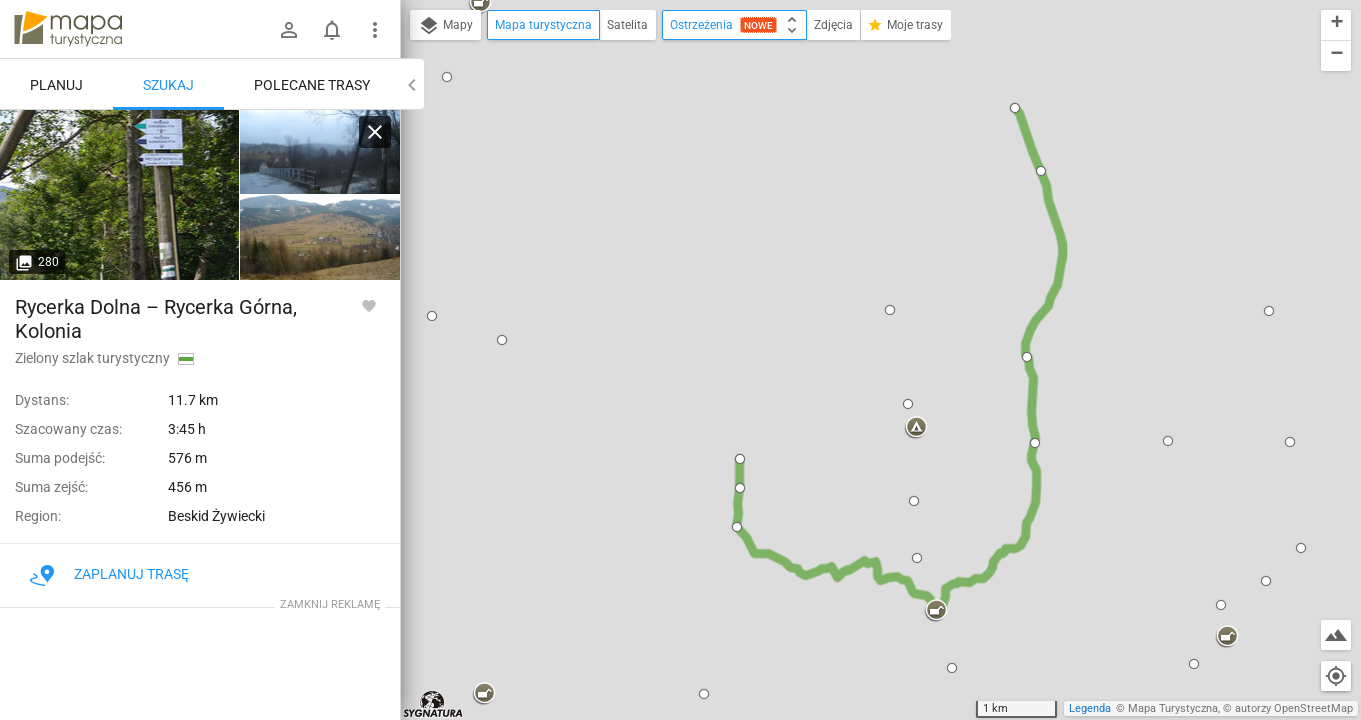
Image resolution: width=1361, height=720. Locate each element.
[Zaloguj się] (289, 30)
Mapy (445, 26)
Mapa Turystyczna (1173, 708)
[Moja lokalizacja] (1336, 676)
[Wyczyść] (375, 132)
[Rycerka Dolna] (320, 237)
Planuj (56, 85)
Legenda (1090, 708)
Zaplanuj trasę (109, 574)
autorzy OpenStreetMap (1294, 708)
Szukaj (168, 85)
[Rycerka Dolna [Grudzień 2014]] (320, 152)
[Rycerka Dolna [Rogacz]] (120, 195)
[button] (447, 77)
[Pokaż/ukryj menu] (375, 30)
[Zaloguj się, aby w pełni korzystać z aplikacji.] (369, 305)
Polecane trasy (312, 85)
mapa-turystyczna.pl (68, 29)
